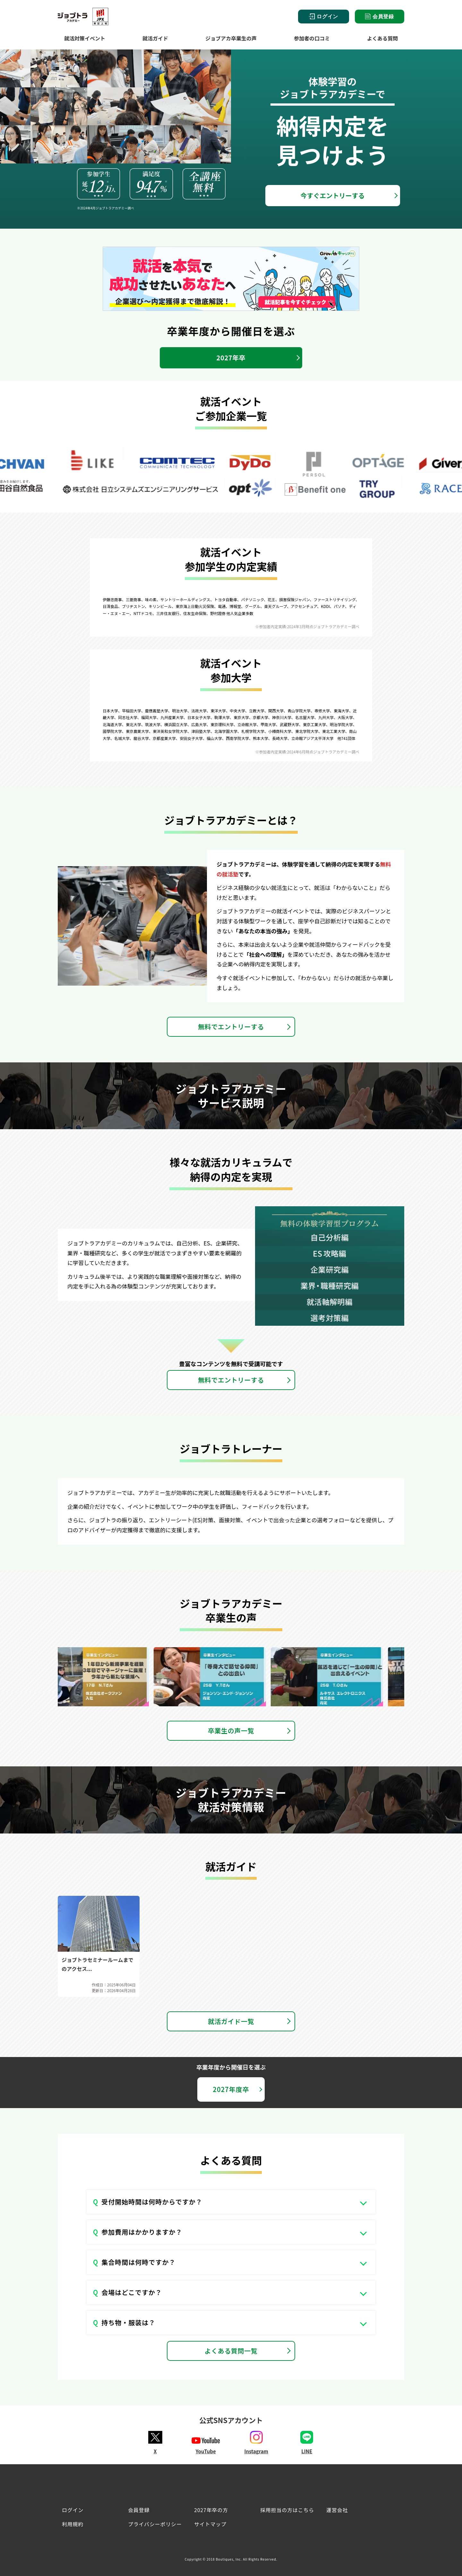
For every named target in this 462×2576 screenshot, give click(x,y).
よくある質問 (382, 38)
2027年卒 (231, 357)
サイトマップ (210, 2524)
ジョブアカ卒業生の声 (231, 38)
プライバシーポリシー (155, 2524)
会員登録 (379, 16)
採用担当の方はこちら (287, 2510)
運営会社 (337, 2510)
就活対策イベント (84, 38)
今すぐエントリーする (333, 195)
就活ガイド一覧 (231, 2021)
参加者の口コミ (312, 38)
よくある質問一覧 (231, 2350)
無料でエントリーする (231, 1026)
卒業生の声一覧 (231, 1730)
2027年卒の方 (211, 2510)
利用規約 (72, 2524)
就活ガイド (155, 38)
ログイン (323, 16)
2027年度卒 (231, 2089)
